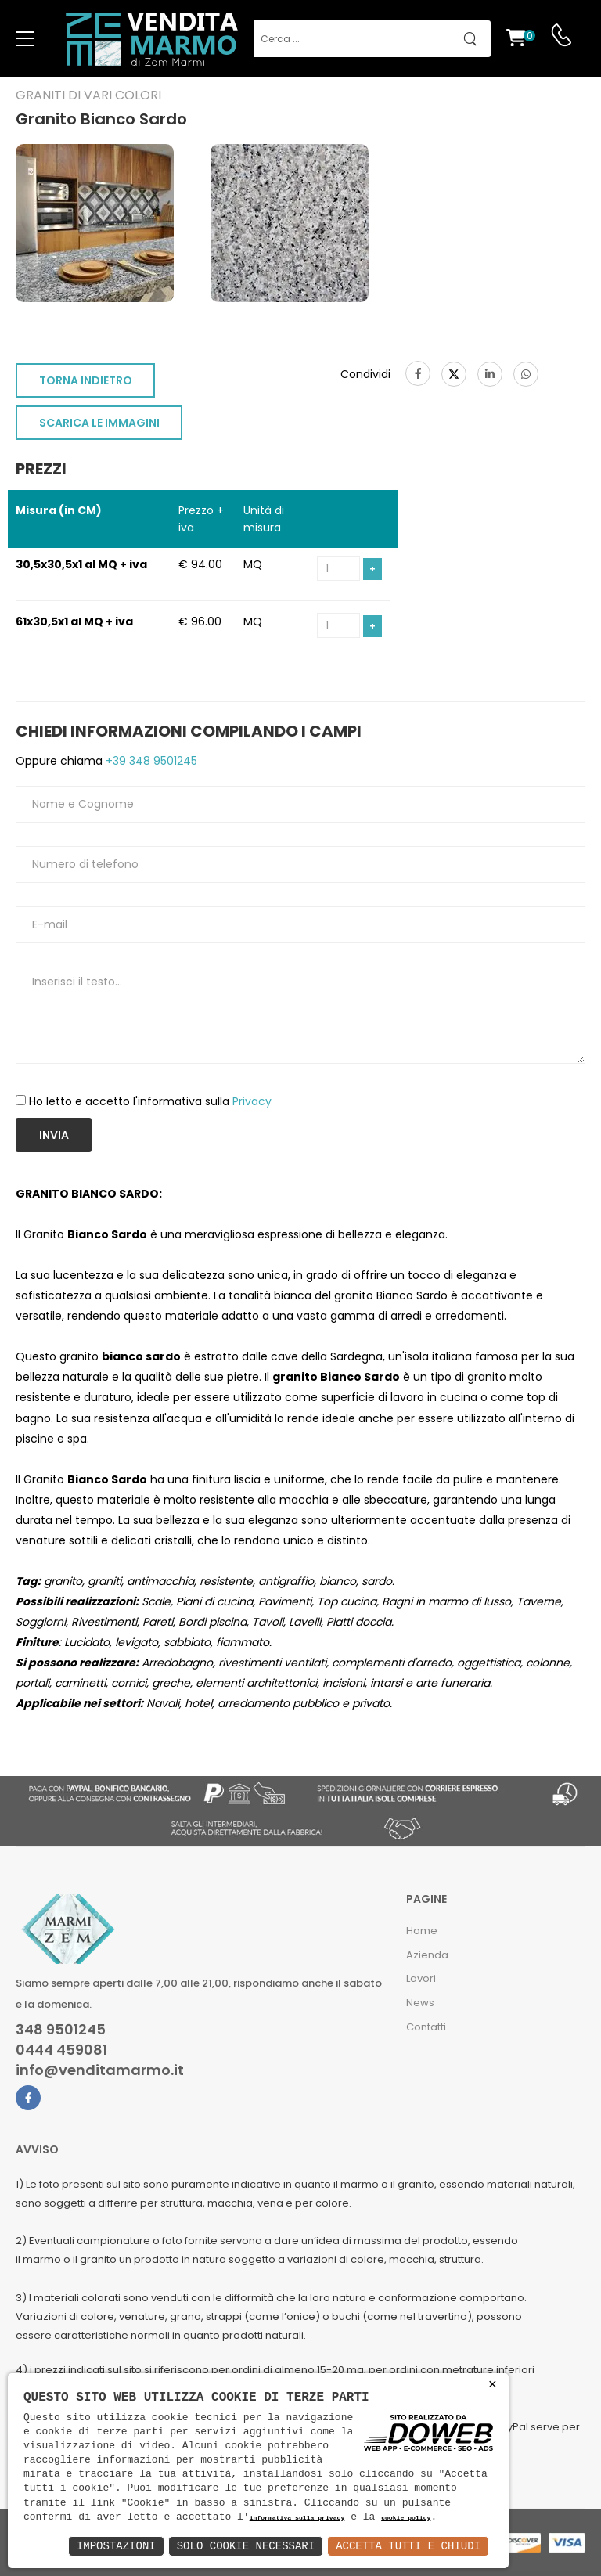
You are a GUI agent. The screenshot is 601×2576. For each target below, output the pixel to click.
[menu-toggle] (25, 39)
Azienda (427, 1954)
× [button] (492, 2384)
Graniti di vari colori (88, 95)
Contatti (426, 2026)
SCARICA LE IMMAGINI (99, 423)
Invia (54, 1135)
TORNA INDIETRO (85, 380)
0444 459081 (61, 2050)
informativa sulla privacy (297, 2518)
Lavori (421, 1978)
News (420, 2002)
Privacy (252, 1101)
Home (421, 1930)
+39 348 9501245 (150, 761)
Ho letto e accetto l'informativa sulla (150, 1101)
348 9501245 (61, 2030)
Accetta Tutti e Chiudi (408, 2545)
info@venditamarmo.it (100, 2070)
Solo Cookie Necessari (246, 2545)
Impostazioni (116, 2545)
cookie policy (405, 2518)
